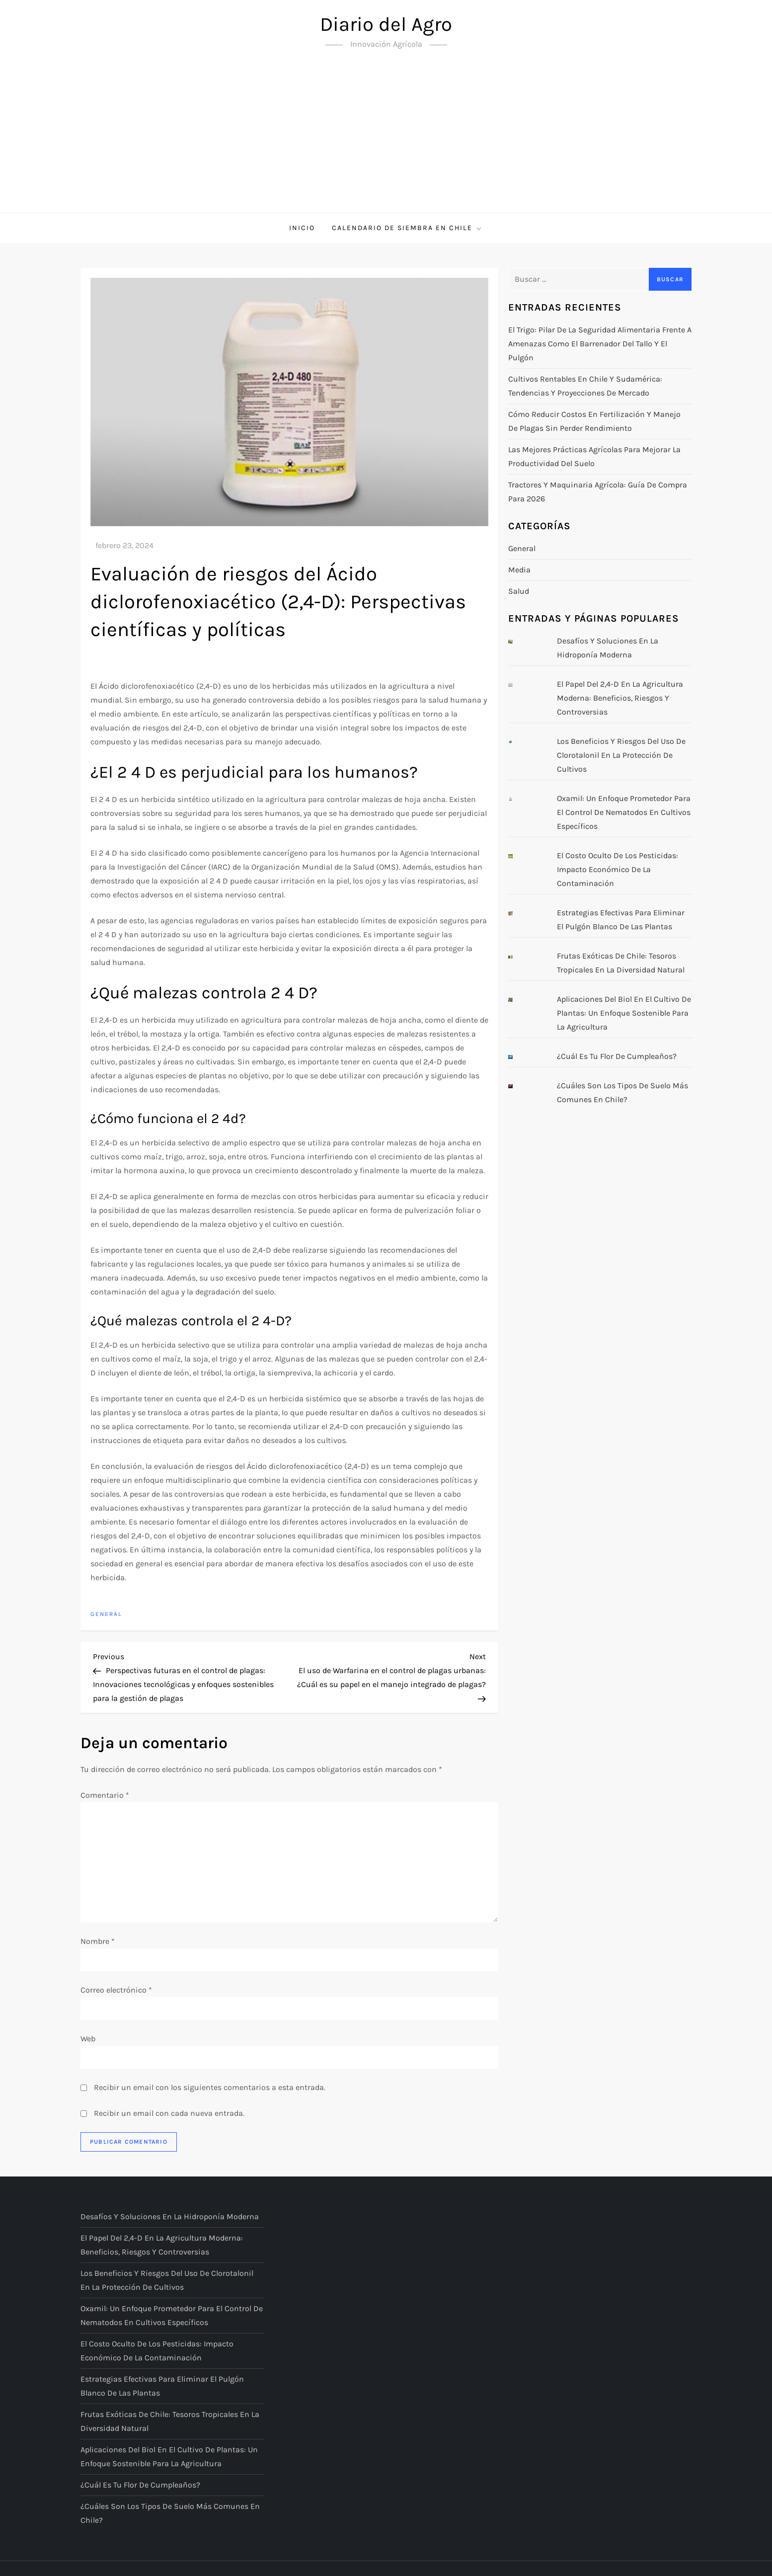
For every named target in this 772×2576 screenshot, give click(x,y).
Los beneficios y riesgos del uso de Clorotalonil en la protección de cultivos (621, 755)
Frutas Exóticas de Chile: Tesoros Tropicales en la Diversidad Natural (621, 962)
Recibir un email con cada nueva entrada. (169, 2113)
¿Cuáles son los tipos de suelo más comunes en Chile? (622, 1092)
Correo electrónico (116, 1990)
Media (519, 569)
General (106, 1613)
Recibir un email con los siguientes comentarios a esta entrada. (209, 2087)
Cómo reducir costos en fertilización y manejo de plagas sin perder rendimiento (594, 421)
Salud (518, 591)
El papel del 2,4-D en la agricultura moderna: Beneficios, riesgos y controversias (620, 698)
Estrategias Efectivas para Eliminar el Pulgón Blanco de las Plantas (621, 919)
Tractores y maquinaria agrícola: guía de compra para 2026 (597, 491)
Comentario (104, 1795)
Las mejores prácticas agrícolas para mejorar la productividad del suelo (594, 456)
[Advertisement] (386, 138)
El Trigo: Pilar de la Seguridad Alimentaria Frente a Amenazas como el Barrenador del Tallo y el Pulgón (600, 343)
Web (87, 2038)
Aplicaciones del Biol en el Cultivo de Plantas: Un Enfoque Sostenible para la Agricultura (624, 1013)
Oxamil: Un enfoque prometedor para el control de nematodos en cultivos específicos (624, 812)
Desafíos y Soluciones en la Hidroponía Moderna (607, 647)
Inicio (302, 228)
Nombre (97, 1941)
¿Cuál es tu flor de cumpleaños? (617, 1056)
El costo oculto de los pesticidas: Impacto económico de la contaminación (617, 869)
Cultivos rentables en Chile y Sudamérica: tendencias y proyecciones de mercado (585, 386)
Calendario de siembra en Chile (407, 228)
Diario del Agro (386, 24)
